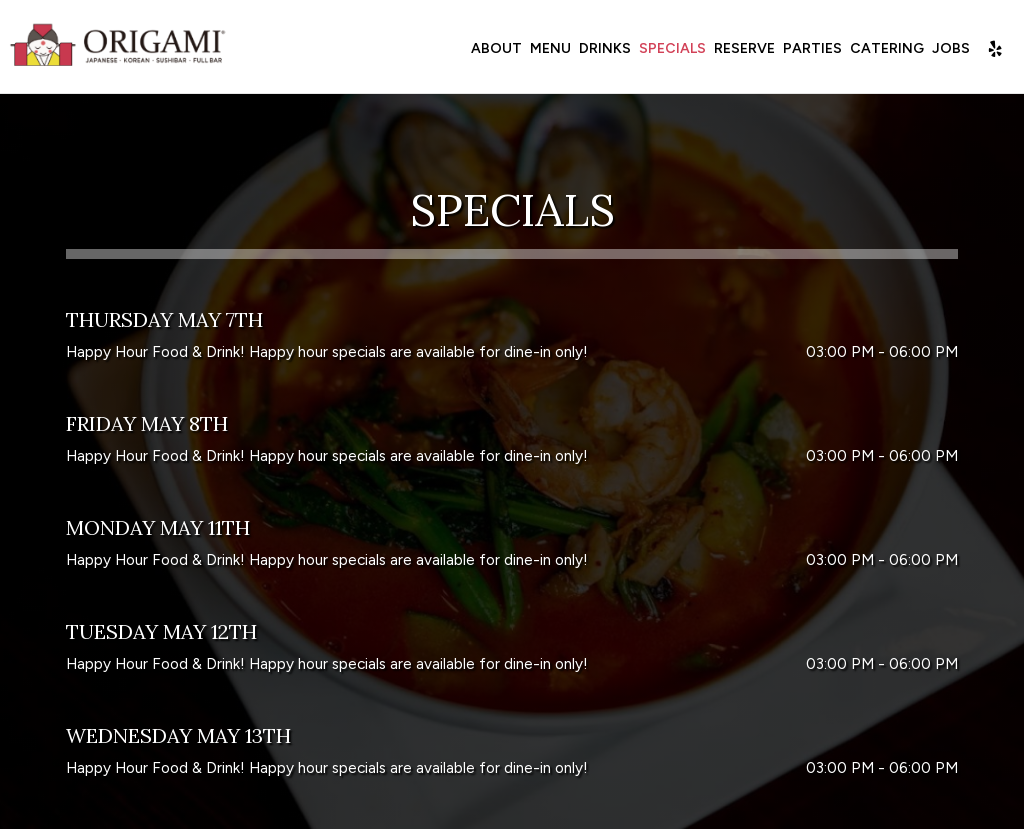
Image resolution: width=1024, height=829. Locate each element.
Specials (670, 49)
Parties (810, 49)
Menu (548, 49)
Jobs (949, 49)
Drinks (603, 49)
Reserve (742, 49)
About (494, 49)
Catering (885, 49)
